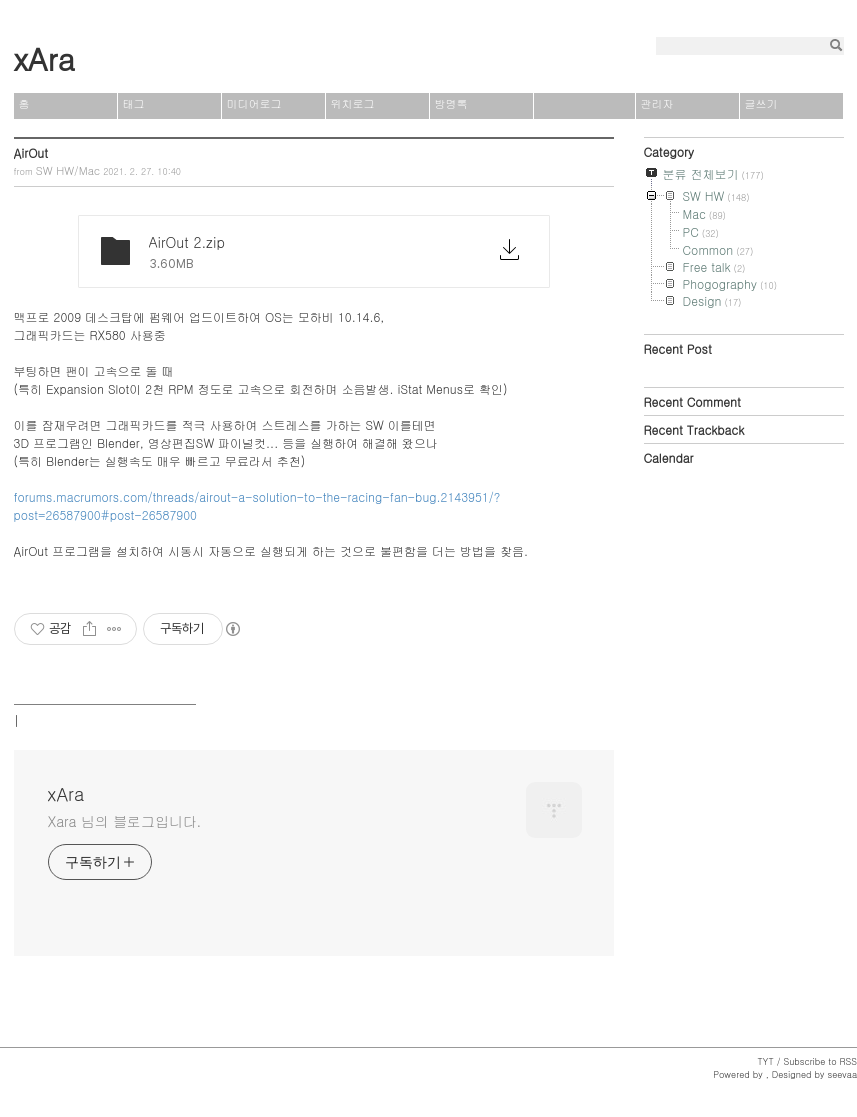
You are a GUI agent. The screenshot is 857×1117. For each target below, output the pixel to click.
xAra (44, 58)
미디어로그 (254, 103)
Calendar (669, 457)
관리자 (657, 103)
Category (669, 151)
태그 (134, 103)
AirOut (31, 152)
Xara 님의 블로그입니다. (125, 821)
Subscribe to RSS (820, 1061)
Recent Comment (692, 401)
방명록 (451, 103)
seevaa (842, 1074)
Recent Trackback (694, 429)
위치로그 (353, 103)
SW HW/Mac (68, 170)
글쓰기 (761, 103)
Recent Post (678, 348)
